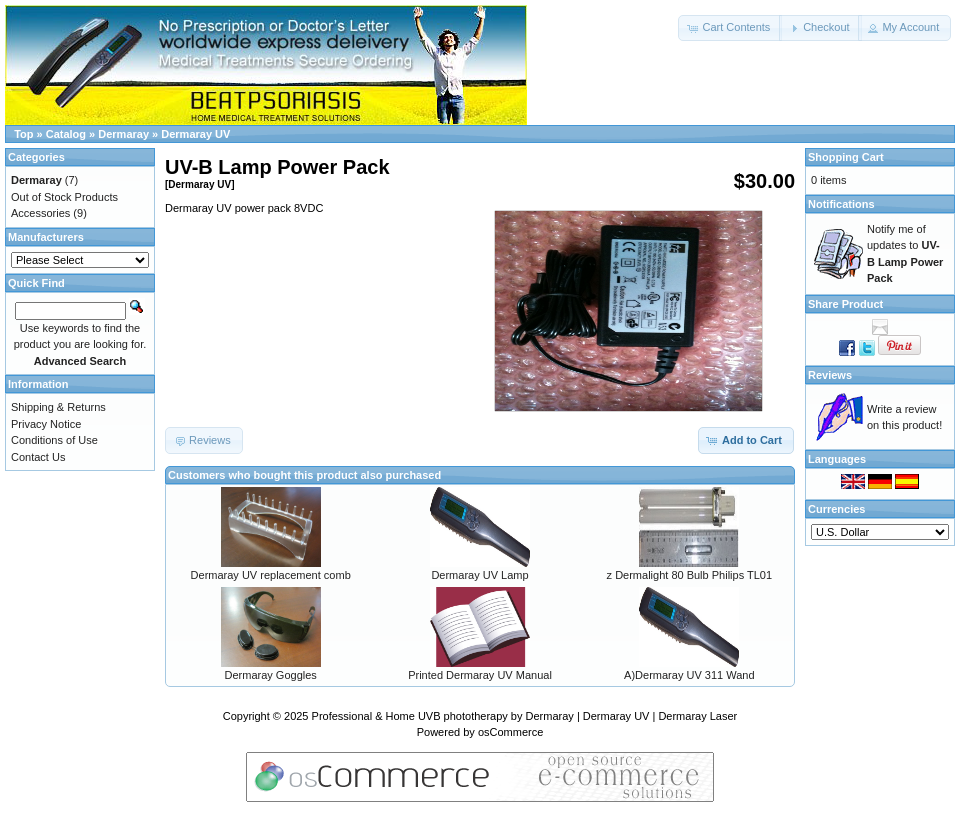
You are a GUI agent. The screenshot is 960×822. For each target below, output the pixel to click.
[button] (730, 28)
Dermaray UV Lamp (479, 575)
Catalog (66, 134)
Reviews (830, 375)
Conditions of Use (54, 440)
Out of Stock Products (64, 197)
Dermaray (123, 134)
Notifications (841, 204)
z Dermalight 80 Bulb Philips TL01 (690, 575)
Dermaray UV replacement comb (271, 575)
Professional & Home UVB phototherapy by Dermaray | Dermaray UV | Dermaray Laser (525, 716)
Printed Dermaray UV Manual (480, 675)
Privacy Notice (46, 424)
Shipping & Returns (58, 407)
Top (23, 134)
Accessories (40, 213)
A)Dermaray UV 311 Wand (689, 675)
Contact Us (38, 457)
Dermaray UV (195, 134)
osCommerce (510, 732)
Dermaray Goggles (271, 675)
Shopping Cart (846, 157)
